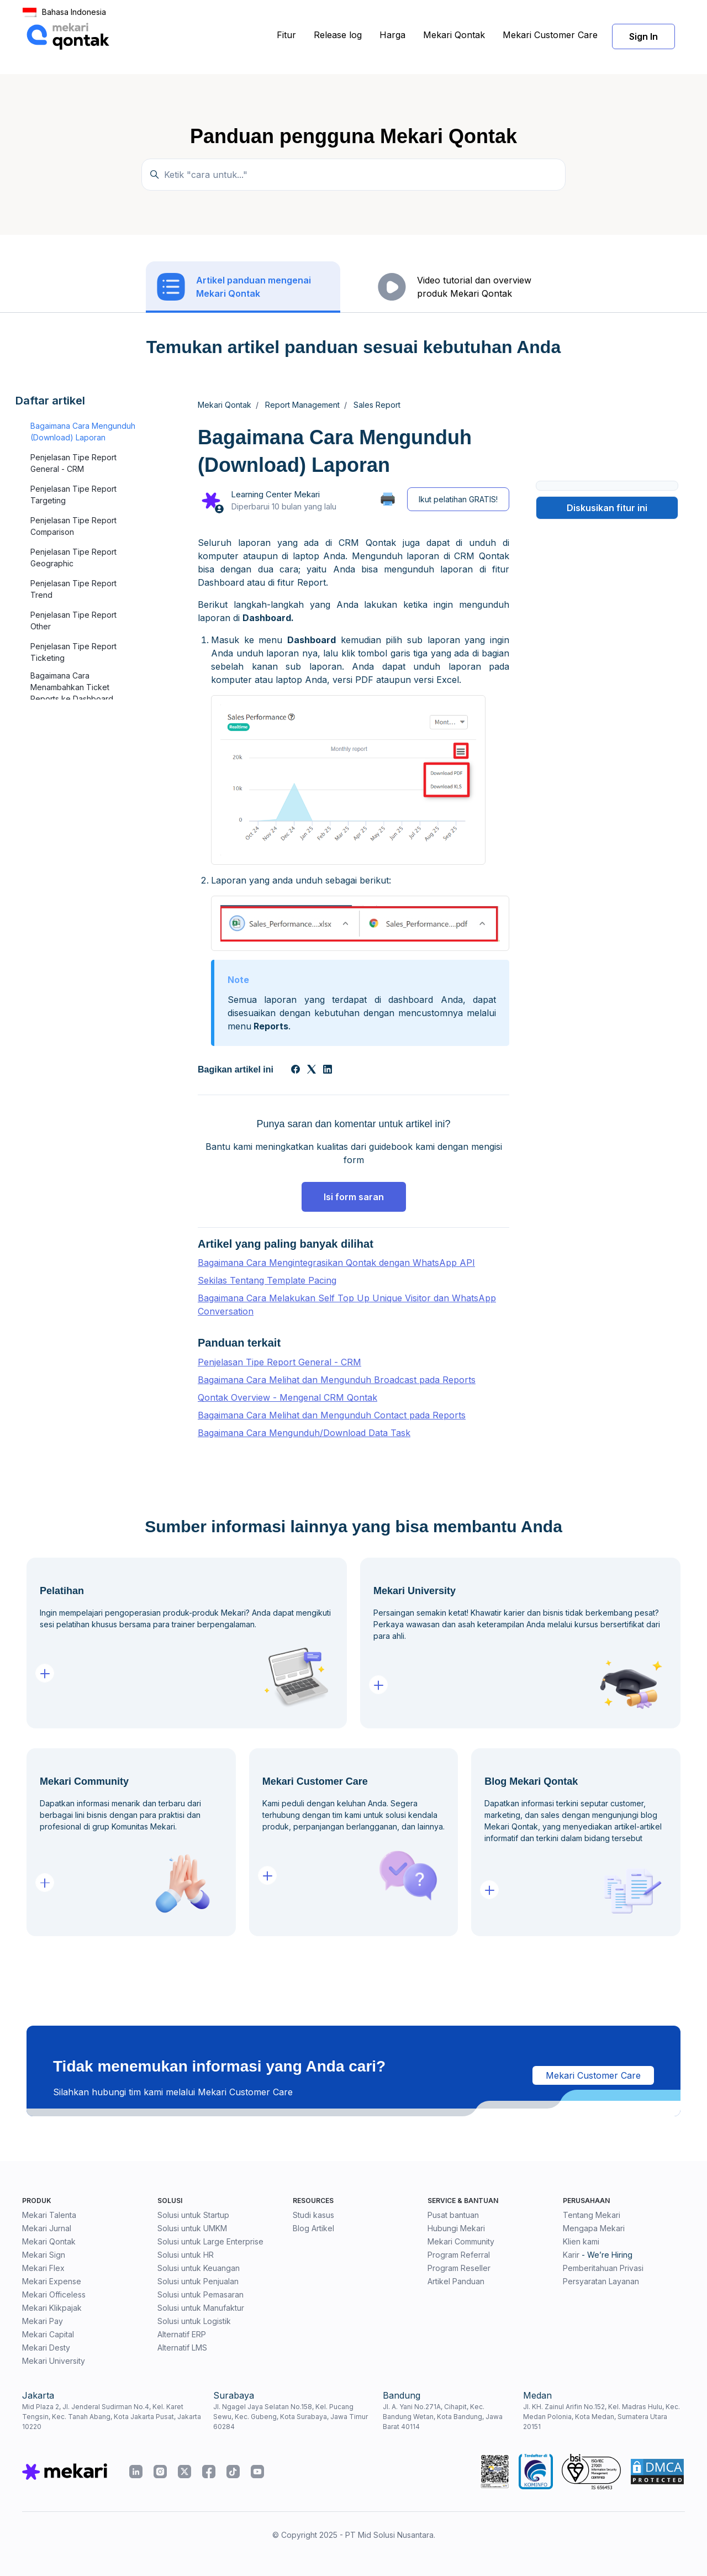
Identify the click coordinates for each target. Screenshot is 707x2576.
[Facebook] (295, 1070)
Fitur (286, 34)
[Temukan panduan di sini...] (353, 175)
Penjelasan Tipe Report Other (73, 620)
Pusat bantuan (453, 2215)
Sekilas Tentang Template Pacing (267, 1280)
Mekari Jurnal (46, 2228)
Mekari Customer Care (550, 34)
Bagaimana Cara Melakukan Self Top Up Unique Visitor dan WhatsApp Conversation (347, 1304)
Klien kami (581, 2241)
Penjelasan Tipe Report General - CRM (73, 463)
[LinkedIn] (327, 1070)
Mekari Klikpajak (52, 2307)
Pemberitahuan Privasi (603, 2268)
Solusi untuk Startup (193, 2215)
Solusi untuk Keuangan (198, 2268)
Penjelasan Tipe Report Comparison (73, 526)
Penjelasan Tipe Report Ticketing (73, 652)
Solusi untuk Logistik (194, 2321)
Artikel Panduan (456, 2281)
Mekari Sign (43, 2254)
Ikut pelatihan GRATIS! (458, 499)
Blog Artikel (313, 2228)
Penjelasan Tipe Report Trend (73, 589)
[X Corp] (311, 1070)
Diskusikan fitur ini (607, 507)
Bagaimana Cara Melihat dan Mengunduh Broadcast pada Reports (337, 1379)
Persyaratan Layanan (601, 2281)
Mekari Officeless (54, 2294)
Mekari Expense (51, 2281)
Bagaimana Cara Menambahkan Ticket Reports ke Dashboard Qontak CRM (71, 693)
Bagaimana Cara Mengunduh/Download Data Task (304, 1432)
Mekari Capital (48, 2334)
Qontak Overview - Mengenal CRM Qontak (287, 1397)
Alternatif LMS (182, 2347)
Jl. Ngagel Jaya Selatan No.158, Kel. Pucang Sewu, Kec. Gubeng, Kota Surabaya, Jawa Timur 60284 (290, 2416)
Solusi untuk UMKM (192, 2228)
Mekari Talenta (49, 2215)
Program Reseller (459, 2268)
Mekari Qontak (454, 34)
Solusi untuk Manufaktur (200, 2307)
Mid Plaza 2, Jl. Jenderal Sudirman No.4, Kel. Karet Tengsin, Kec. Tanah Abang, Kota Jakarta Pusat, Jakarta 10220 (111, 2416)
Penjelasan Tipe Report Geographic (73, 557)
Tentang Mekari (591, 2215)
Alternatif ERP (181, 2334)
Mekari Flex (43, 2268)
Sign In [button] (643, 36)
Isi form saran (354, 1196)
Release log (338, 34)
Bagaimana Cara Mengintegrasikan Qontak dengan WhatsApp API (336, 1262)
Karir (571, 2254)
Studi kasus (313, 2215)
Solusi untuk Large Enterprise (210, 2241)
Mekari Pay (42, 2321)
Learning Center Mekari (275, 494)
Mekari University (53, 2360)
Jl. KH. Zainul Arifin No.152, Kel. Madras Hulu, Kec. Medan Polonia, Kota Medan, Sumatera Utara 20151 (601, 2416)
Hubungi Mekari (456, 2228)
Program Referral (459, 2254)
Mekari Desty (46, 2347)
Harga (392, 34)
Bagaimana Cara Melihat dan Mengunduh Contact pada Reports (332, 1415)
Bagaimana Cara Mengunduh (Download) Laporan (82, 431)
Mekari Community (461, 2241)
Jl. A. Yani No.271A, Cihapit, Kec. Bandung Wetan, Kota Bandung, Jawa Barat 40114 (443, 2416)
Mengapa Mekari (594, 2228)
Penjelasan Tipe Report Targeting (73, 494)
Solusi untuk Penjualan (198, 2281)
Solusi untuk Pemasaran (200, 2294)
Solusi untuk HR (185, 2254)
